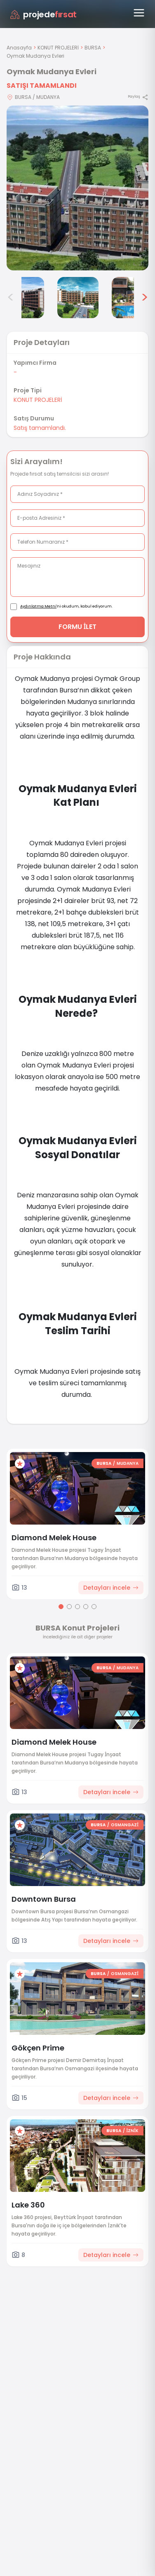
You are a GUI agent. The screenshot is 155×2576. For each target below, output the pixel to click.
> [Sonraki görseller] (144, 297)
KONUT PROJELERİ (58, 47)
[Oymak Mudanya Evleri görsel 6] (132, 297)
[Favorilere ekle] (20, 1464)
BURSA (93, 47)
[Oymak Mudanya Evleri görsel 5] (78, 297)
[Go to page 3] (77, 1606)
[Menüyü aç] (139, 13)
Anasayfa (19, 47)
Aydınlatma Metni (38, 606)
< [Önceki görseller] (11, 297)
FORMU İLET (78, 626)
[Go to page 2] (69, 1606)
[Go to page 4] (85, 1606)
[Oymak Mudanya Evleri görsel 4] (23, 297)
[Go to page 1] (61, 1606)
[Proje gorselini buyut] (77, 188)
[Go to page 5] (94, 1606)
